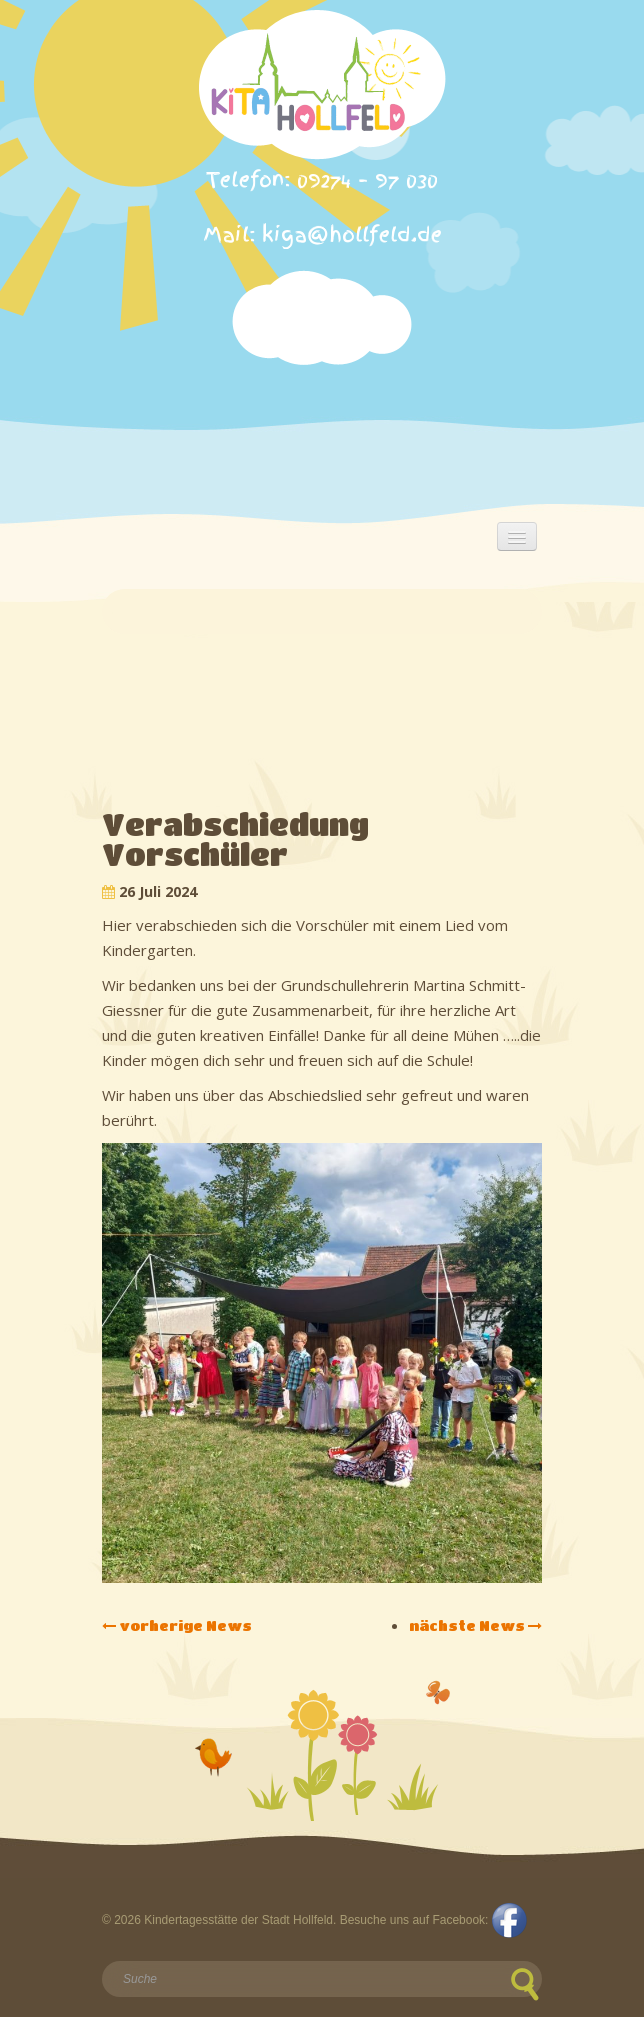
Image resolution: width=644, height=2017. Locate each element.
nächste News (475, 1625)
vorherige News (177, 1625)
